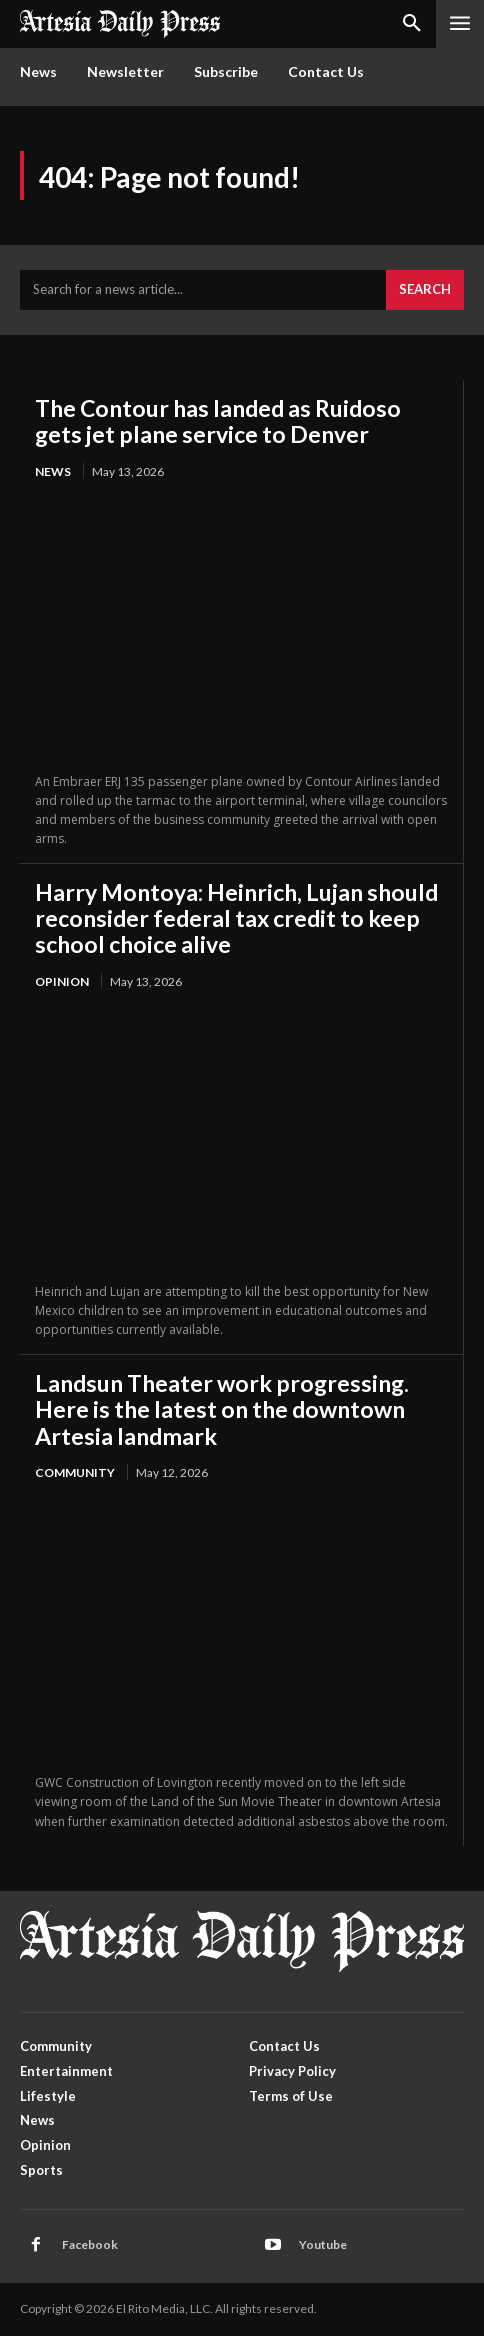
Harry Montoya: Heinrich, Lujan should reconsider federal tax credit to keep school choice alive (236, 918)
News (53, 471)
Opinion (62, 981)
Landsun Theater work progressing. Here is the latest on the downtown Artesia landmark (222, 1409)
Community (75, 1472)
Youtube (323, 2244)
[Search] (425, 290)
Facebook (90, 2244)
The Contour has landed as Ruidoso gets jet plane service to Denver (218, 421)
